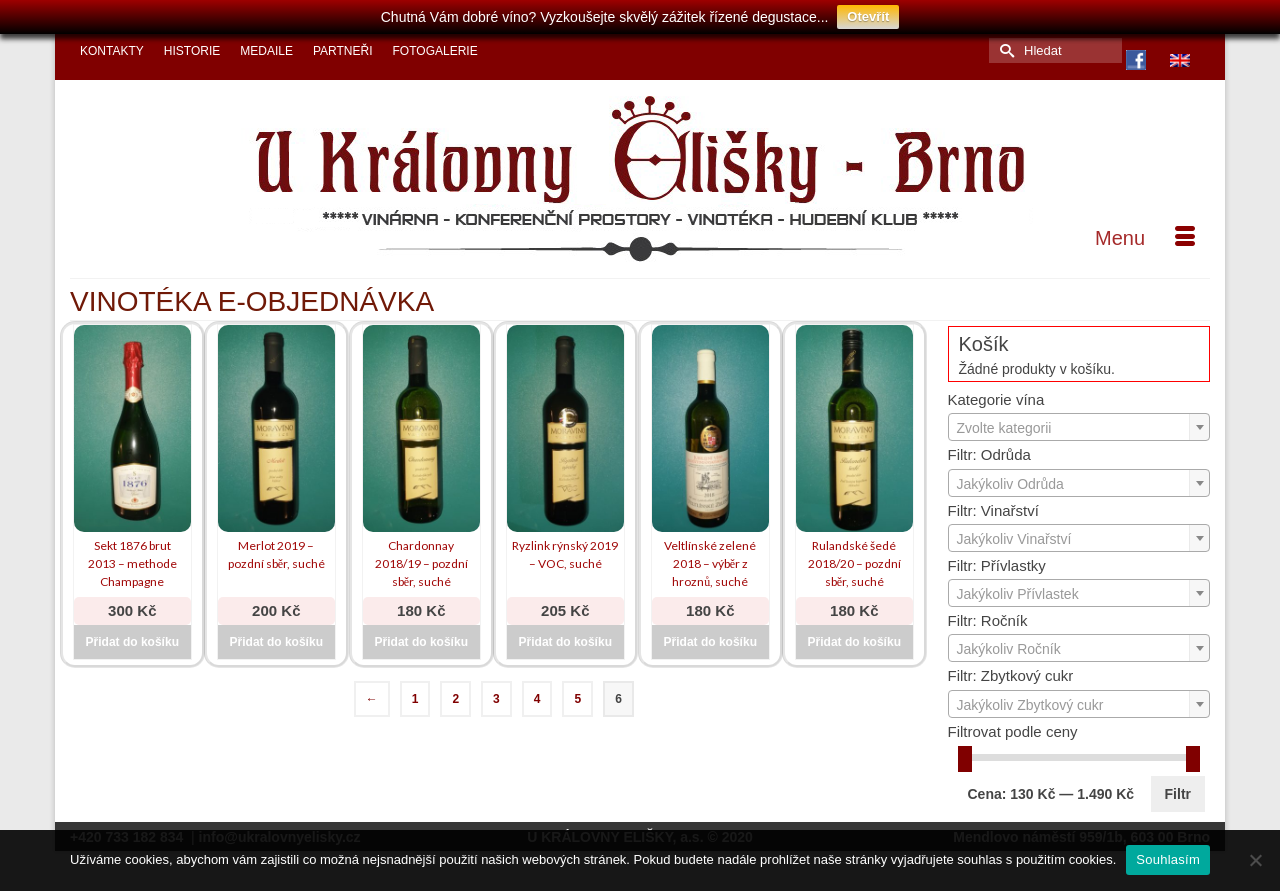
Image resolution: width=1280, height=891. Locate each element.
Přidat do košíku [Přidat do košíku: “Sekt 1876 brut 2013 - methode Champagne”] (132, 642)
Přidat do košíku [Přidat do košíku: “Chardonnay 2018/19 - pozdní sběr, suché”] (421, 642)
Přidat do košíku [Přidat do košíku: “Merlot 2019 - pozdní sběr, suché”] (276, 642)
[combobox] (1079, 427)
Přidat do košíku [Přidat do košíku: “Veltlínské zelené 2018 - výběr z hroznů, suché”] (710, 642)
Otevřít (868, 16)
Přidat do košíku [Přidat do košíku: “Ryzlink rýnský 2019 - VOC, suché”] (565, 642)
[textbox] (1079, 428)
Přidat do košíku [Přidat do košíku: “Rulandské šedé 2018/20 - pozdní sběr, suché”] (854, 642)
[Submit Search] (1004, 50)
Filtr (1178, 794)
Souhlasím (1168, 859)
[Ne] (1255, 860)
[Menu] (1145, 238)
